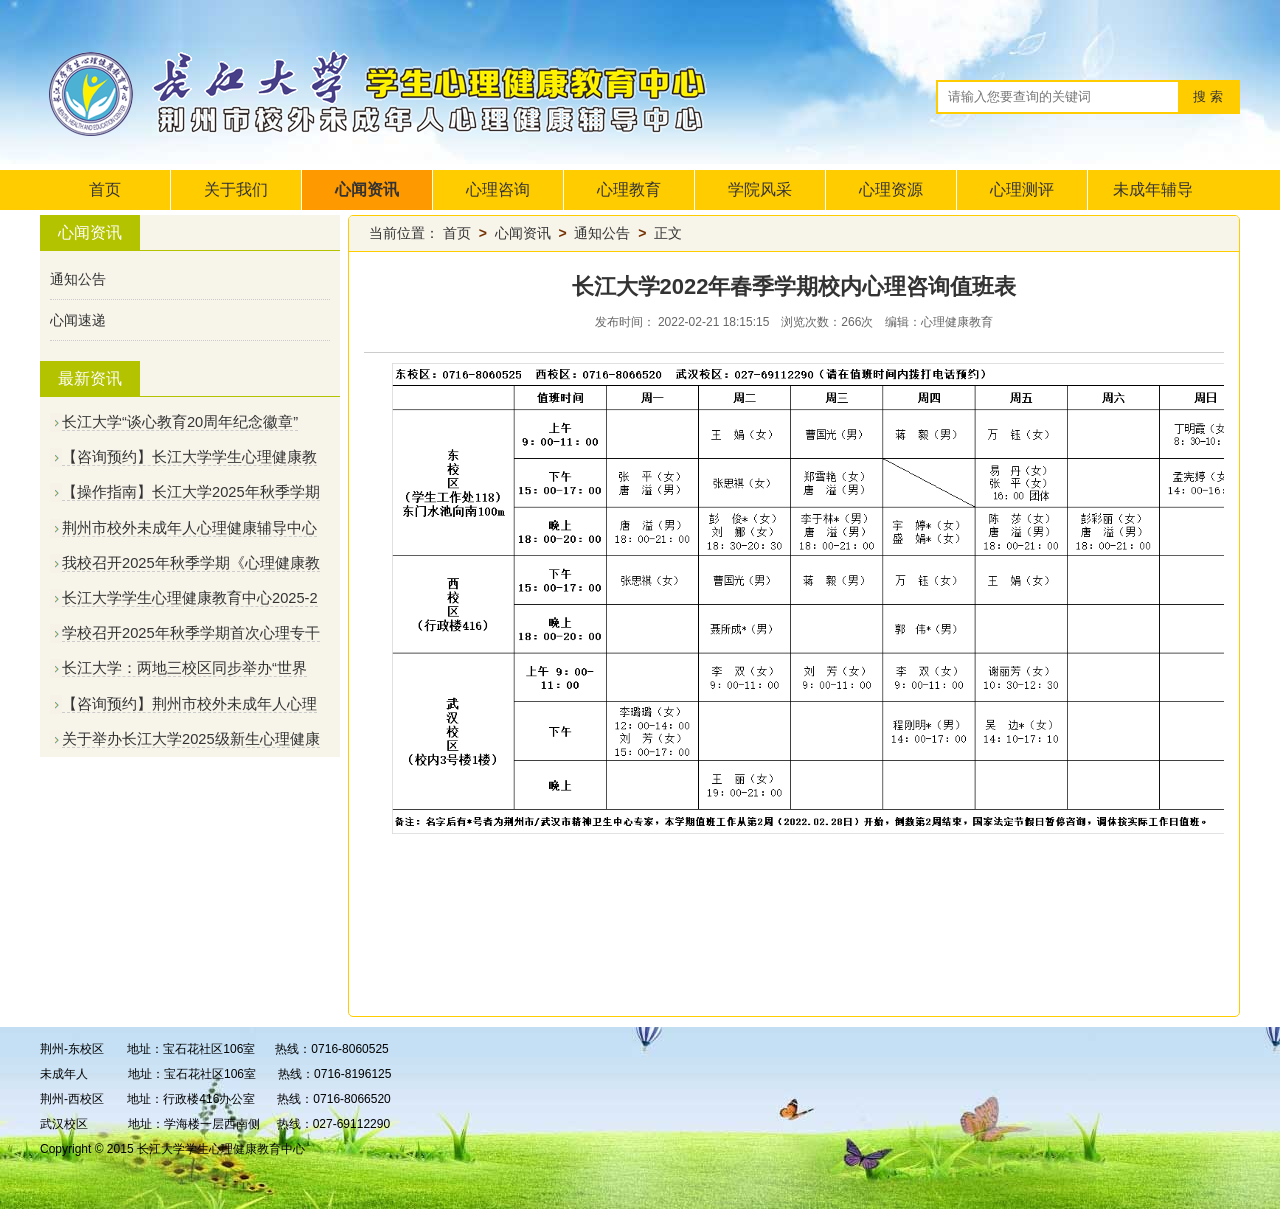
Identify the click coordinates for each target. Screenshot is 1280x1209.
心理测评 (1022, 189)
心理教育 (629, 189)
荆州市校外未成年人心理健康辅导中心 (189, 528)
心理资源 (891, 189)
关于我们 (236, 189)
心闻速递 (78, 320)
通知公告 (78, 279)
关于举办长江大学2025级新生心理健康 (191, 739)
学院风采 (760, 189)
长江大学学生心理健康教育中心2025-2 (190, 598)
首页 (105, 189)
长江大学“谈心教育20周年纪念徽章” (180, 422)
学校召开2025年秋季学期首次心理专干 (191, 633)
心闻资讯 (367, 189)
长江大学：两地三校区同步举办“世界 (184, 668)
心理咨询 (498, 189)
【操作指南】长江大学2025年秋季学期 (191, 492)
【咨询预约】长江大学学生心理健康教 (189, 457)
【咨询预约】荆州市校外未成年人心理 (189, 704)
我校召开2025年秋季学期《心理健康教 (191, 563)
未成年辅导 (1153, 189)
